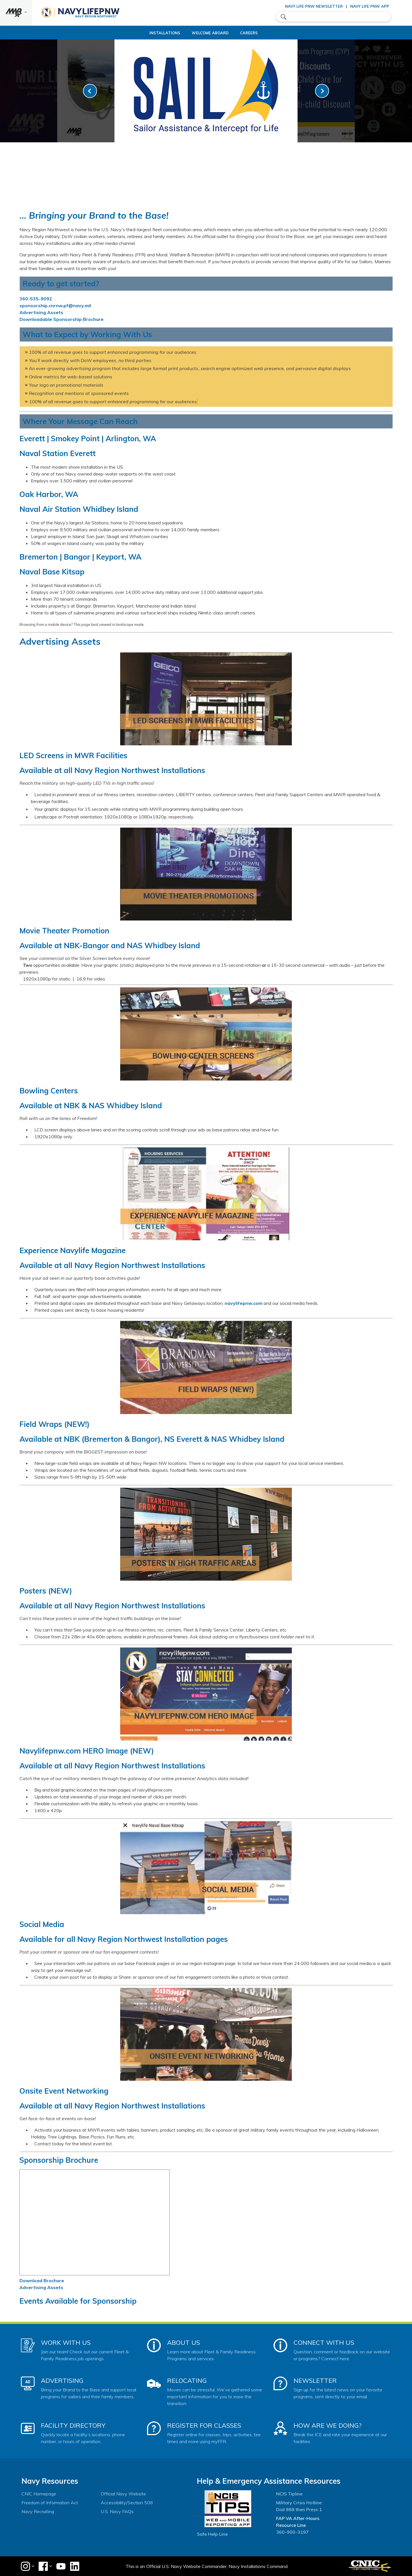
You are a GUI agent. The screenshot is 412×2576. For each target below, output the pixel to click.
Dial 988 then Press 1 (299, 2509)
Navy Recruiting (37, 2511)
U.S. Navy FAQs (117, 2511)
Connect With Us (324, 2343)
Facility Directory (73, 2425)
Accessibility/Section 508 (127, 2502)
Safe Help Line (212, 2534)
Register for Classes (204, 2425)
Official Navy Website (123, 2494)
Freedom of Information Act (49, 2502)
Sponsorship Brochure (58, 2160)
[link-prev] (90, 91)
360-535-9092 (35, 298)
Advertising (62, 2381)
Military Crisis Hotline (299, 2502)
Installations (162, 33)
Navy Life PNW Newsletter (314, 6)
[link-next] (322, 91)
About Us (183, 2343)
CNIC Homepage (38, 2494)
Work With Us (66, 2343)
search (283, 17)
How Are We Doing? (327, 2425)
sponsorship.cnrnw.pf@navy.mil (55, 305)
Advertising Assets (41, 312)
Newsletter (315, 2381)
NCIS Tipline (289, 2494)
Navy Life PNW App (369, 6)
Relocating (187, 2381)
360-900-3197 (292, 2532)
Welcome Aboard (212, 33)
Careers (251, 33)
